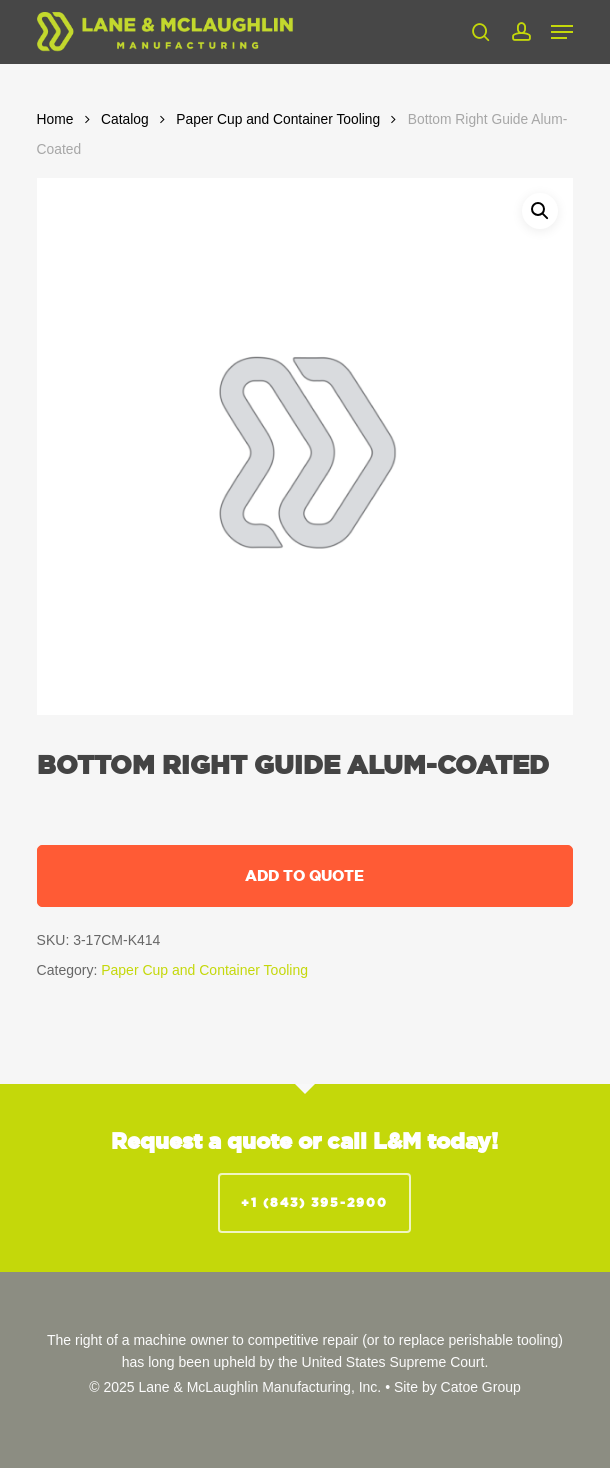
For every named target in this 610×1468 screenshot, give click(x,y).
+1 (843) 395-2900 (314, 1202)
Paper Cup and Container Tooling (278, 119)
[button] (562, 32)
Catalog (125, 119)
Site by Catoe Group (457, 1387)
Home (55, 119)
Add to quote (304, 875)
